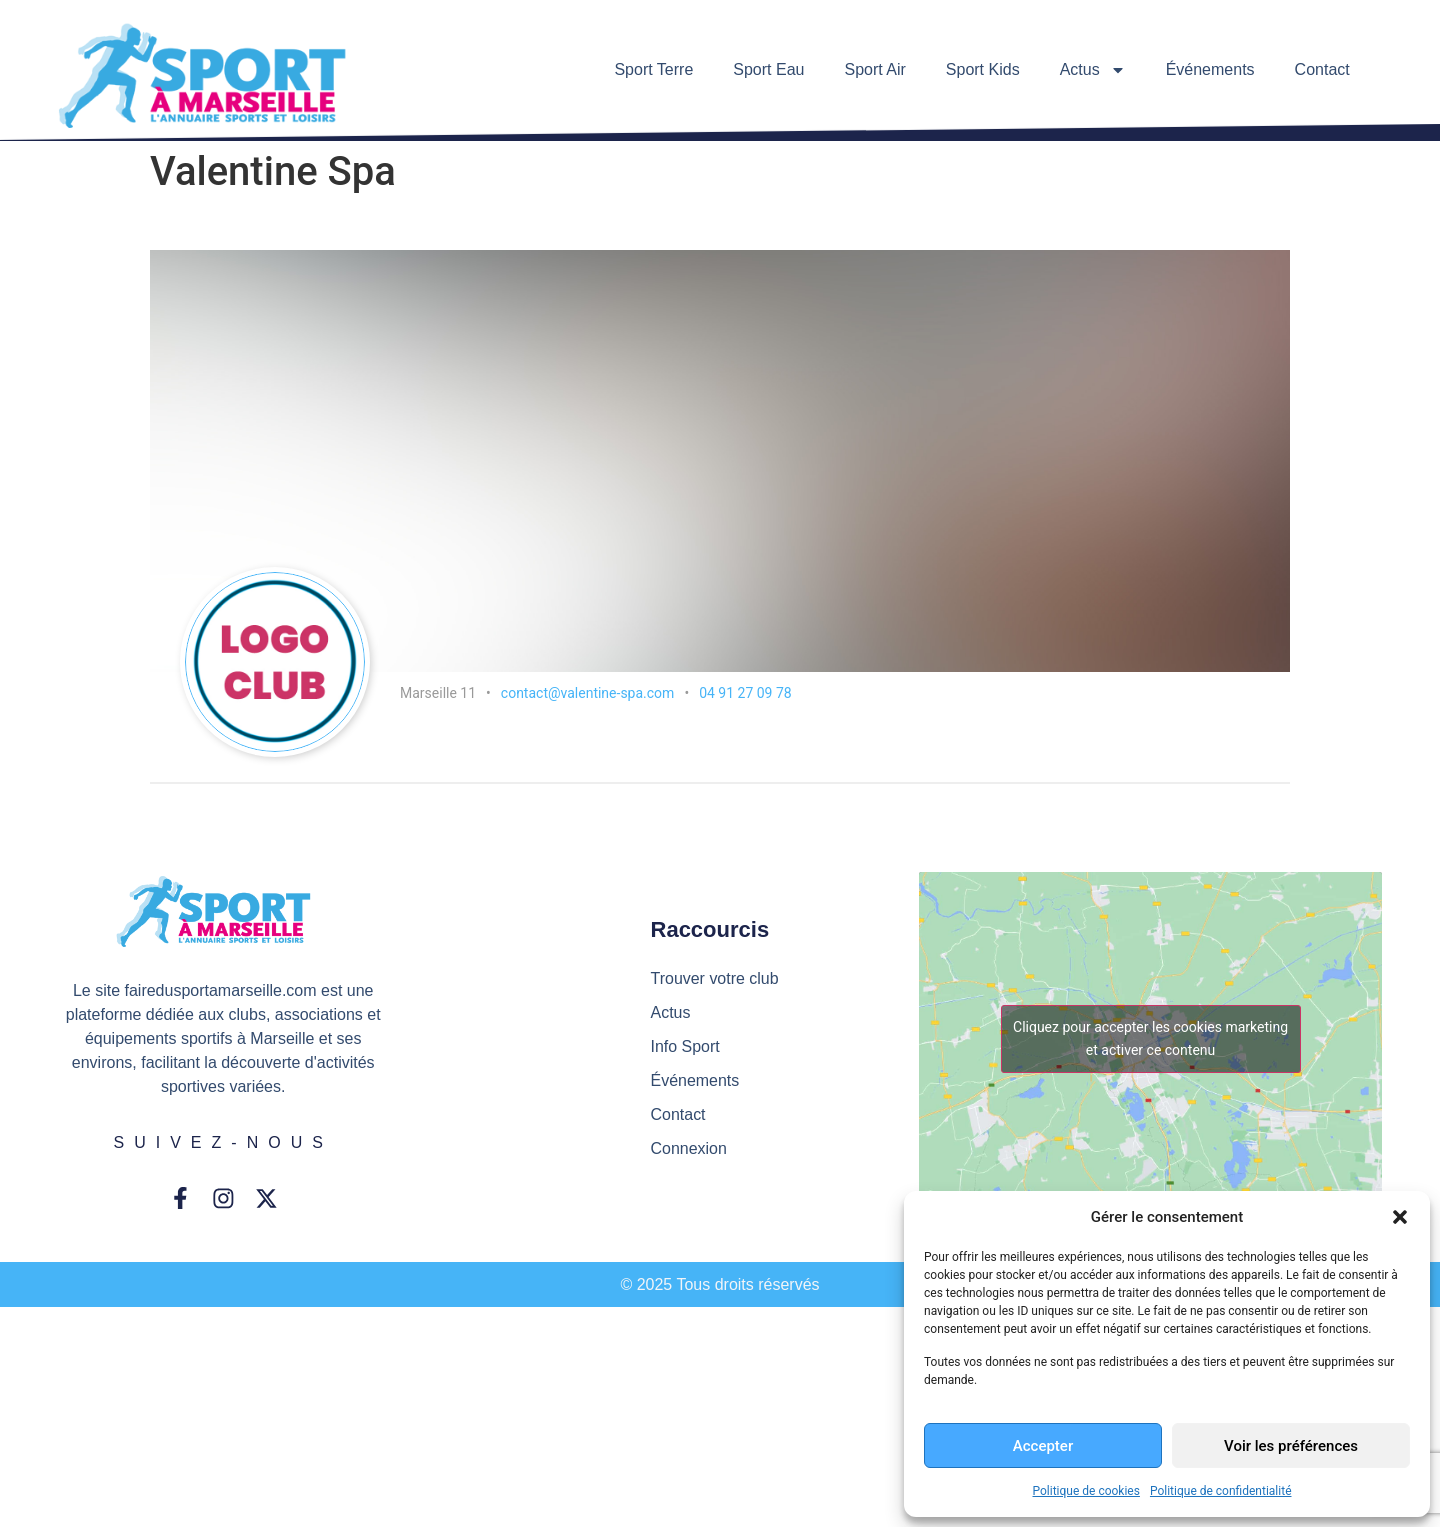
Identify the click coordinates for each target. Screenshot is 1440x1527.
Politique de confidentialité (1221, 1491)
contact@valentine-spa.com (588, 693)
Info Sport (685, 1046)
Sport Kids (983, 69)
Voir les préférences (1291, 1446)
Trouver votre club (715, 978)
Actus (1093, 70)
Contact (1322, 69)
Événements (1210, 69)
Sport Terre (653, 69)
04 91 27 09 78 (745, 693)
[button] (1400, 1217)
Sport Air (874, 69)
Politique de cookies (1086, 1491)
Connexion (689, 1148)
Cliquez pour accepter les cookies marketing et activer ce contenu (1150, 1038)
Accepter (1043, 1446)
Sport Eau (768, 69)
